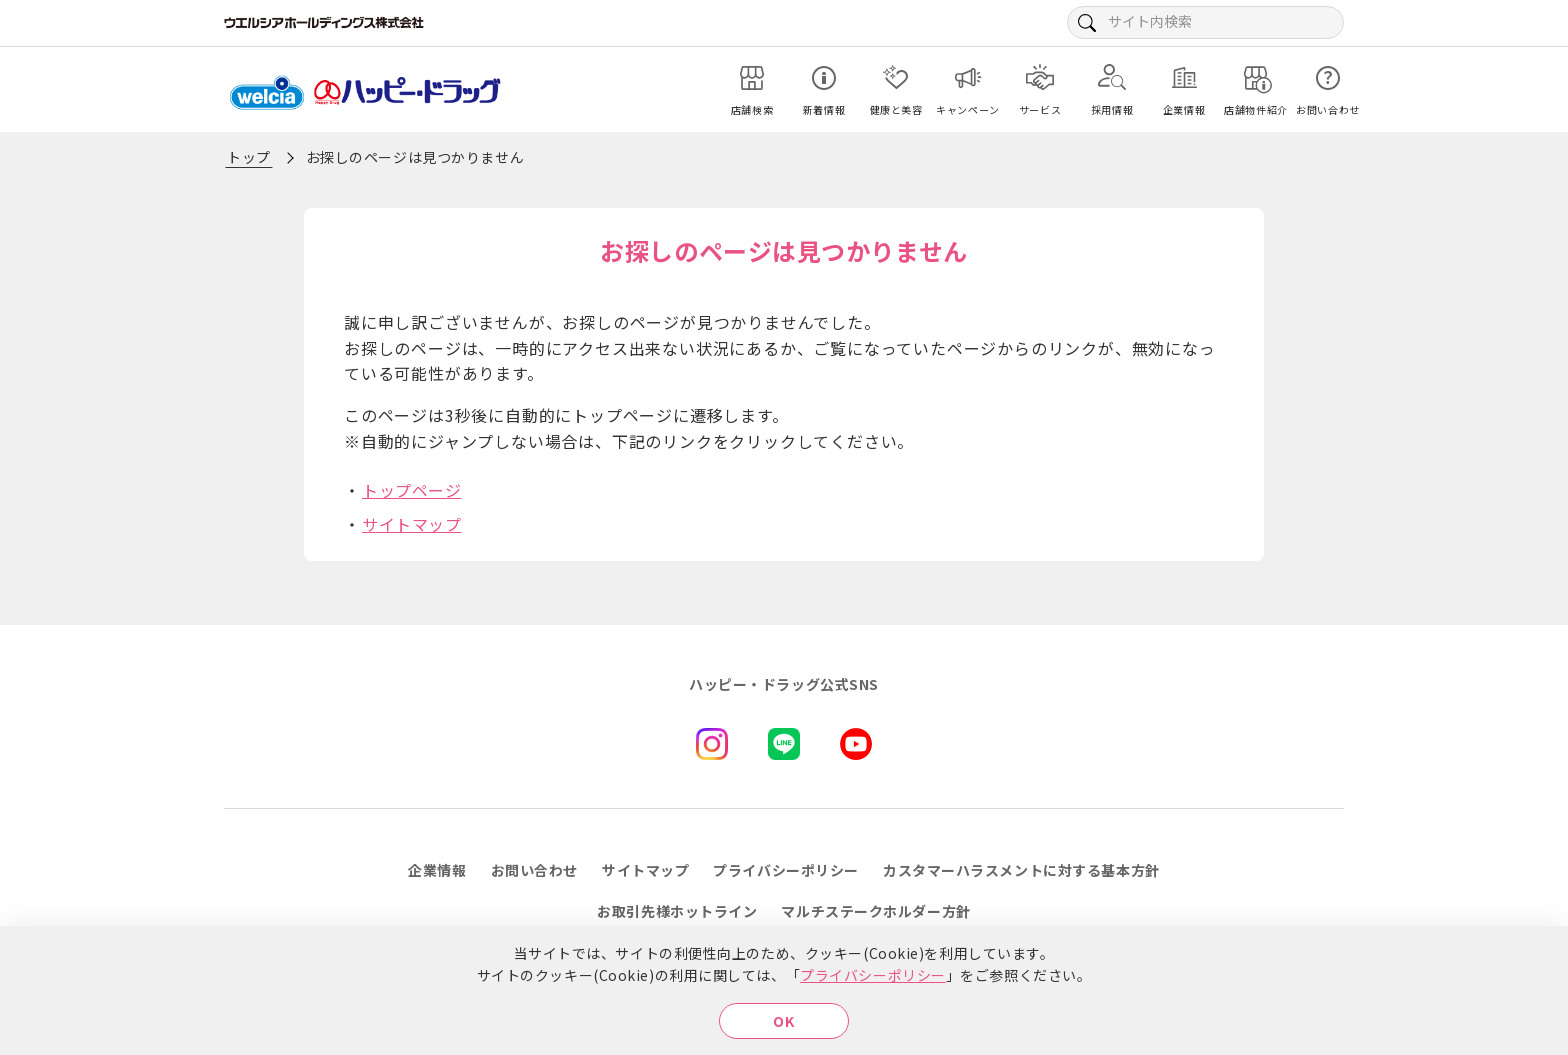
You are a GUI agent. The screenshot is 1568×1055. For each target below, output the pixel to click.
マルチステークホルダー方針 (875, 911)
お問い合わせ (534, 870)
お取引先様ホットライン (677, 911)
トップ (249, 157)
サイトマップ (411, 524)
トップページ (411, 490)
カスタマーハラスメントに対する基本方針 (1021, 870)
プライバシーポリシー (873, 975)
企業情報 (437, 870)
